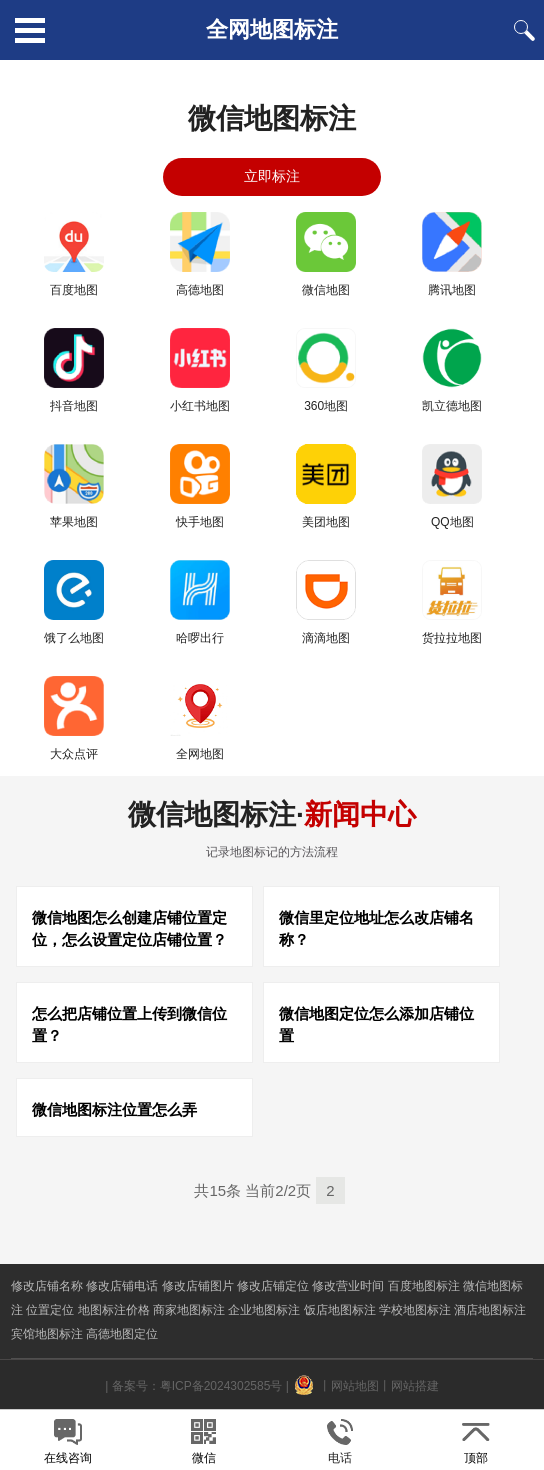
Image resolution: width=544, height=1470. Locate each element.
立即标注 (272, 176)
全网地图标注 (272, 29)
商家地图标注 (189, 1310)
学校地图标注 (415, 1310)
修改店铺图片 (198, 1286)
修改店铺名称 (47, 1286)
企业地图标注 (264, 1310)
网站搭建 (415, 1386)
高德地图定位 (122, 1334)
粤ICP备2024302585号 (221, 1386)
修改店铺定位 (273, 1286)
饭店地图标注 (340, 1310)
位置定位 (50, 1310)
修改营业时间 (348, 1286)
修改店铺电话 (122, 1286)
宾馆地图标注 (47, 1334)
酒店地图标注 (490, 1310)
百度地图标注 (424, 1286)
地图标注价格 (114, 1310)
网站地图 (355, 1386)
